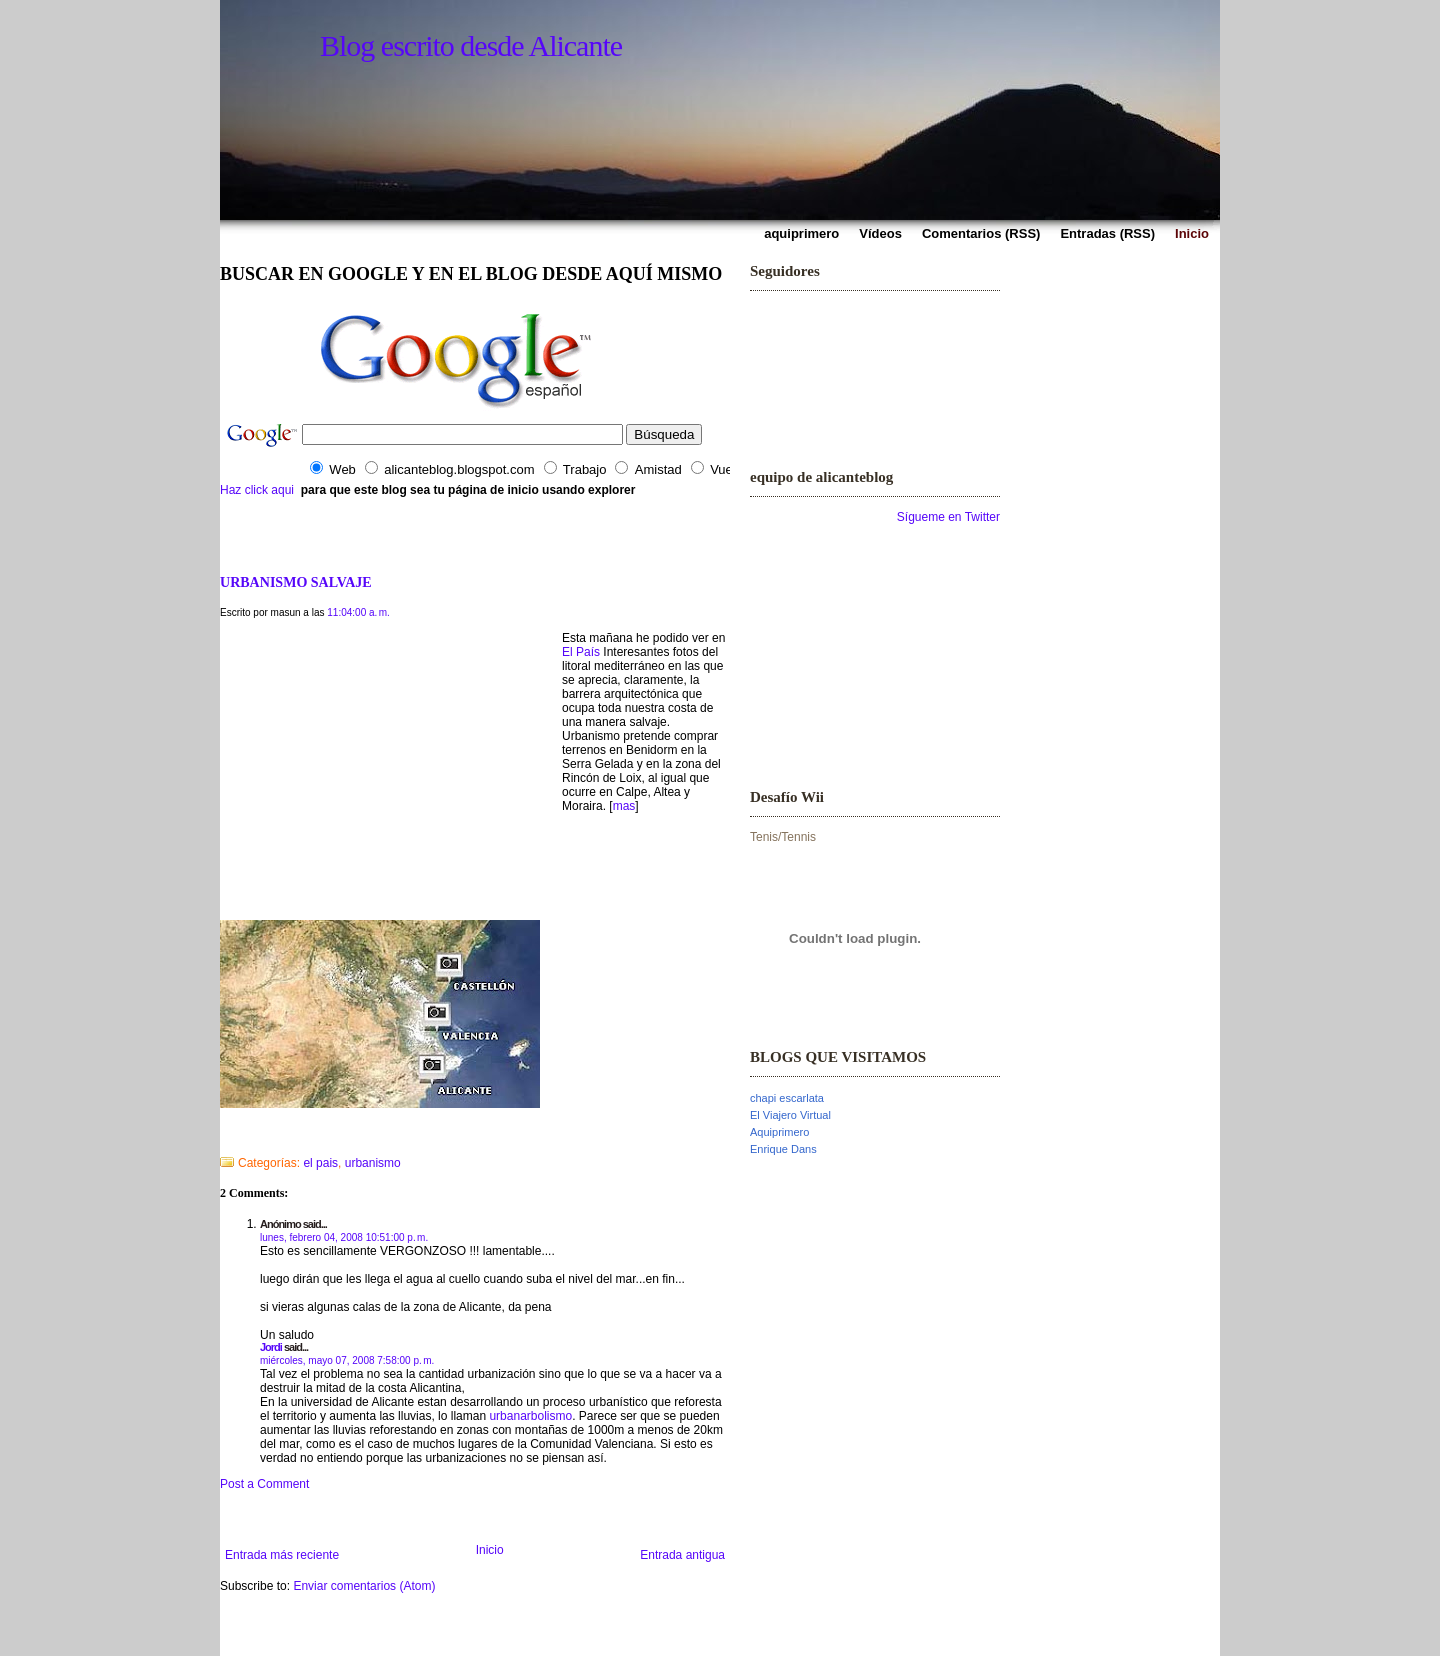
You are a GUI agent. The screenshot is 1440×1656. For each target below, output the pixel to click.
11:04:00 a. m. (358, 612)
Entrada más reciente (282, 1555)
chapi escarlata (787, 1098)
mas (624, 806)
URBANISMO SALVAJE (296, 582)
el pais (320, 1163)
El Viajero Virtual (790, 1115)
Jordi (271, 1347)
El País (581, 652)
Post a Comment (264, 1484)
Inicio (490, 1550)
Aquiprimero (779, 1132)
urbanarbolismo (530, 1416)
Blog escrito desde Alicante (471, 45)
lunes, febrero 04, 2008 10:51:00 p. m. (344, 1237)
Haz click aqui (257, 490)
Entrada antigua (682, 1555)
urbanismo (373, 1163)
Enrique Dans (783, 1149)
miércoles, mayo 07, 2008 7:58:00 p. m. (347, 1360)
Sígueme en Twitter (948, 517)
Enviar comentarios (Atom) (364, 1586)
